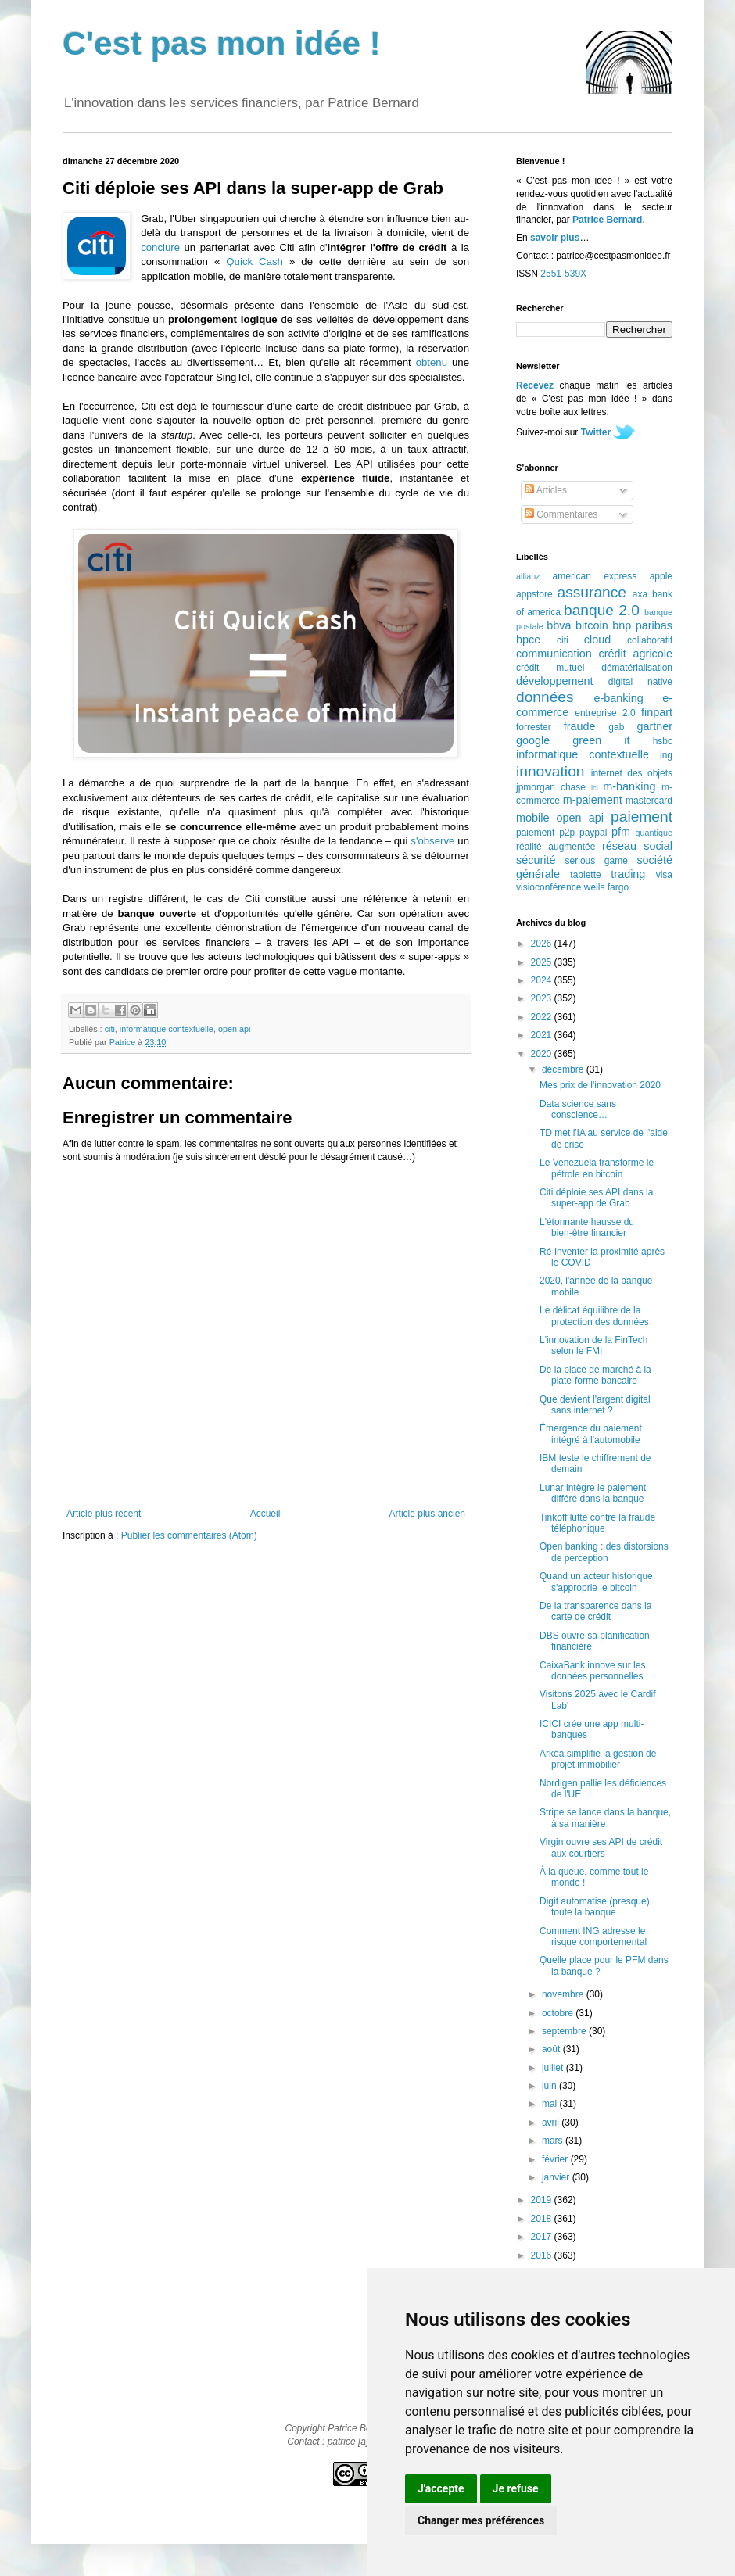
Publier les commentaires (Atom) (189, 1535)
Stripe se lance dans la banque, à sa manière (605, 1818)
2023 (542, 998)
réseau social (637, 846)
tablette (585, 874)
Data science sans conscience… (578, 1109)
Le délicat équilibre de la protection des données (594, 1316)
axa (640, 594)
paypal (593, 832)
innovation (550, 771)
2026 (542, 943)
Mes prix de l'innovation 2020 (600, 1085)
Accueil (265, 1513)
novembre (564, 1994)
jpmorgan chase (551, 787)
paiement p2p (545, 832)
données (545, 697)
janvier (557, 2177)
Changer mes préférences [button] (481, 2520)
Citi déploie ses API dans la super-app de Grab (596, 1198)
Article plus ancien (427, 1513)
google (533, 740)
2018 (542, 2218)
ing (666, 755)
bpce (528, 639)
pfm (620, 832)
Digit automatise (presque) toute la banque (595, 1907)
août (552, 2049)
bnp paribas (642, 625)
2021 (542, 1035)
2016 (542, 2255)
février (556, 2159)
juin (550, 2085)
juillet (554, 2067)
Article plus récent (103, 1513)
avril (551, 2122)
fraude (580, 726)
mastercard (649, 800)
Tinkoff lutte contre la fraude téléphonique (597, 1523)
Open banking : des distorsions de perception (604, 1552)
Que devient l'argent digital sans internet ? (595, 1405)
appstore (534, 594)
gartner (654, 726)
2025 (542, 962)
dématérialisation (636, 667)
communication (554, 653)
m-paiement (592, 800)
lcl (594, 787)
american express (595, 576)
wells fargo (606, 887)
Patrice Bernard (607, 219)
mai (551, 2103)
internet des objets (631, 773)
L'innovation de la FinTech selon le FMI (593, 1345)
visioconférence (548, 887)
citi (110, 1029)
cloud (597, 639)
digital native (640, 681)
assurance (592, 592)
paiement (641, 816)
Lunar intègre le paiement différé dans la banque (593, 1493)
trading (628, 874)
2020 (542, 1053)
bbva (559, 625)
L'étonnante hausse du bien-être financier (587, 1227)
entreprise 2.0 (605, 713)
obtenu (431, 362)
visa (664, 874)
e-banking (618, 698)
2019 (542, 2199)
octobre (558, 2013)
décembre (564, 1069)
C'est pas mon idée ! (222, 43)
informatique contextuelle (166, 1029)
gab (616, 727)
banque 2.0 (602, 610)
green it (600, 740)
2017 (542, 2236)
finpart (656, 712)
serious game (596, 860)
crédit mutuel (550, 667)
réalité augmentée (555, 846)
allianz (528, 576)
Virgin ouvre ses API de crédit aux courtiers (601, 1847)
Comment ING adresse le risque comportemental (593, 1936)
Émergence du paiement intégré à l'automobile (591, 1434)
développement (554, 681)
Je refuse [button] (516, 2488)
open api (234, 1029)
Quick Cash (254, 261)
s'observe (432, 841)
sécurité (535, 860)
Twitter (596, 432)
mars (553, 2140)
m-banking (629, 786)
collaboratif (649, 640)
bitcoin (591, 625)
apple (661, 576)
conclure (160, 247)
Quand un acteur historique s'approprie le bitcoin (596, 1582)
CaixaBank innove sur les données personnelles (592, 1671)
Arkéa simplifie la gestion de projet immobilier (598, 1759)
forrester (533, 727)
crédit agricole (635, 653)
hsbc (662, 741)
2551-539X (563, 273)
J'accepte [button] (441, 2488)
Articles (546, 490)
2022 (542, 1017)
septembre (565, 2031)
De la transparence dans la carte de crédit (595, 1611)
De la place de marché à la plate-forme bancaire (595, 1375)
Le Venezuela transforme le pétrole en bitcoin (597, 1168)
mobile (532, 817)
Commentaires (561, 514)
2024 (542, 980)
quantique (654, 832)
